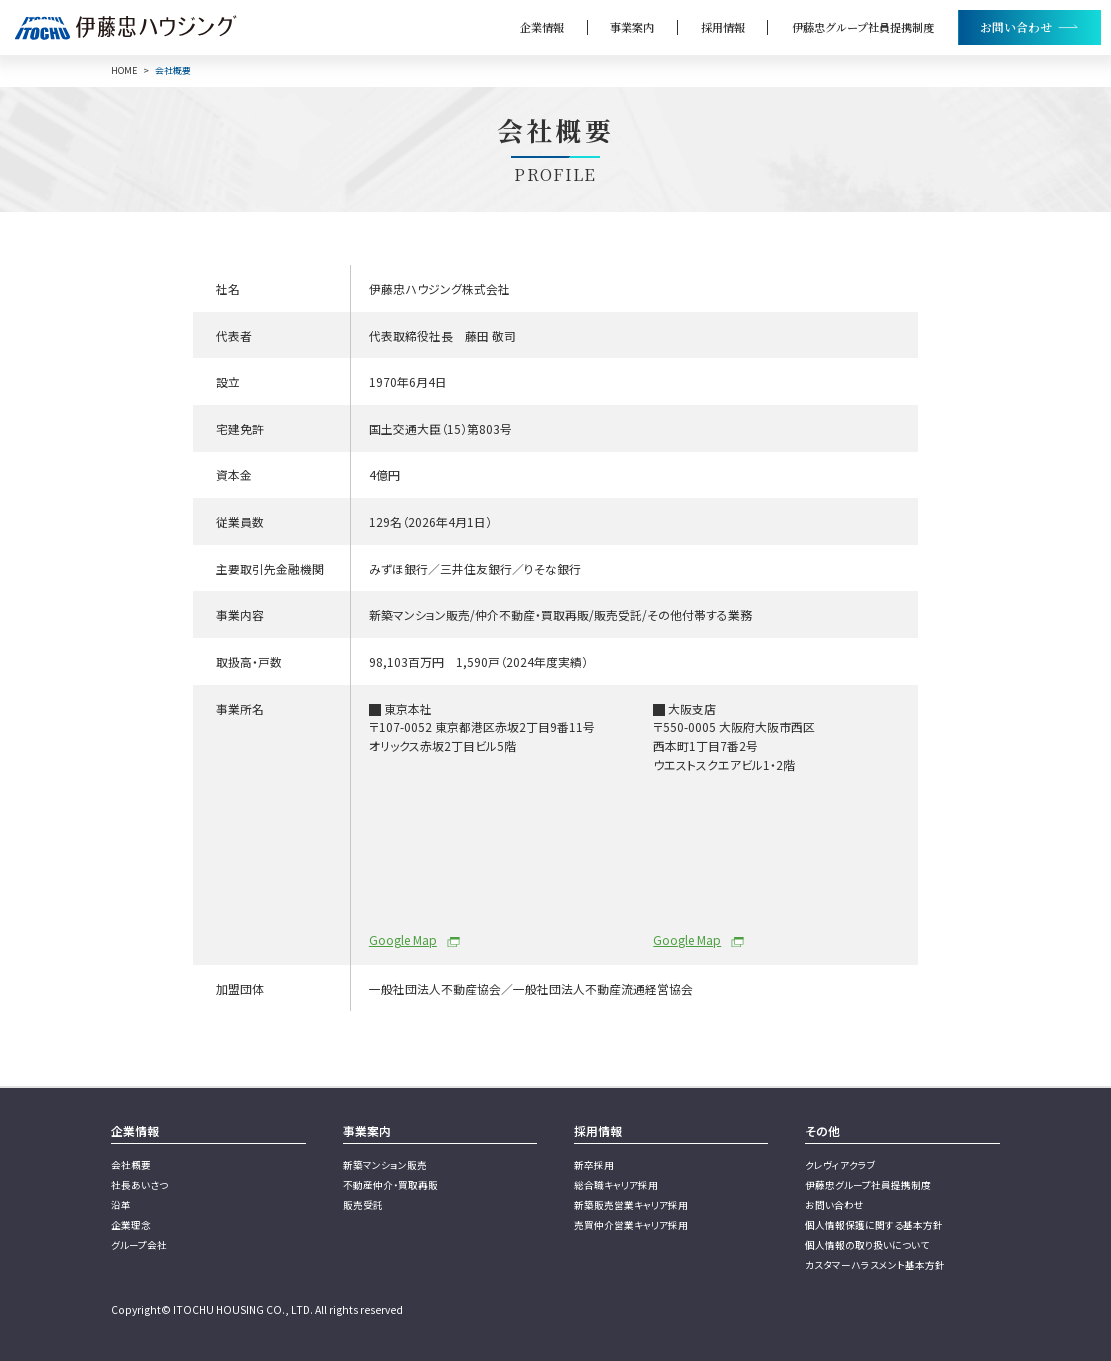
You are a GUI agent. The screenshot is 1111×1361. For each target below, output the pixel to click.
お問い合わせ (834, 1205)
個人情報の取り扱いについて (867, 1245)
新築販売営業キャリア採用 (631, 1205)
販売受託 (363, 1205)
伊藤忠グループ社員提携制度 (863, 27)
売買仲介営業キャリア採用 (631, 1225)
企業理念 (131, 1225)
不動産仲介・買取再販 (390, 1185)
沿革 (121, 1205)
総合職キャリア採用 (616, 1185)
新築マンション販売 (385, 1165)
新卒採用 (594, 1165)
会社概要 (131, 1165)
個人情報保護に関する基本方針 (874, 1225)
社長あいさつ (139, 1185)
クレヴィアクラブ (840, 1165)
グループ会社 (139, 1245)
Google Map (403, 939)
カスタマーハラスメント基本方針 (875, 1265)
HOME (124, 71)
